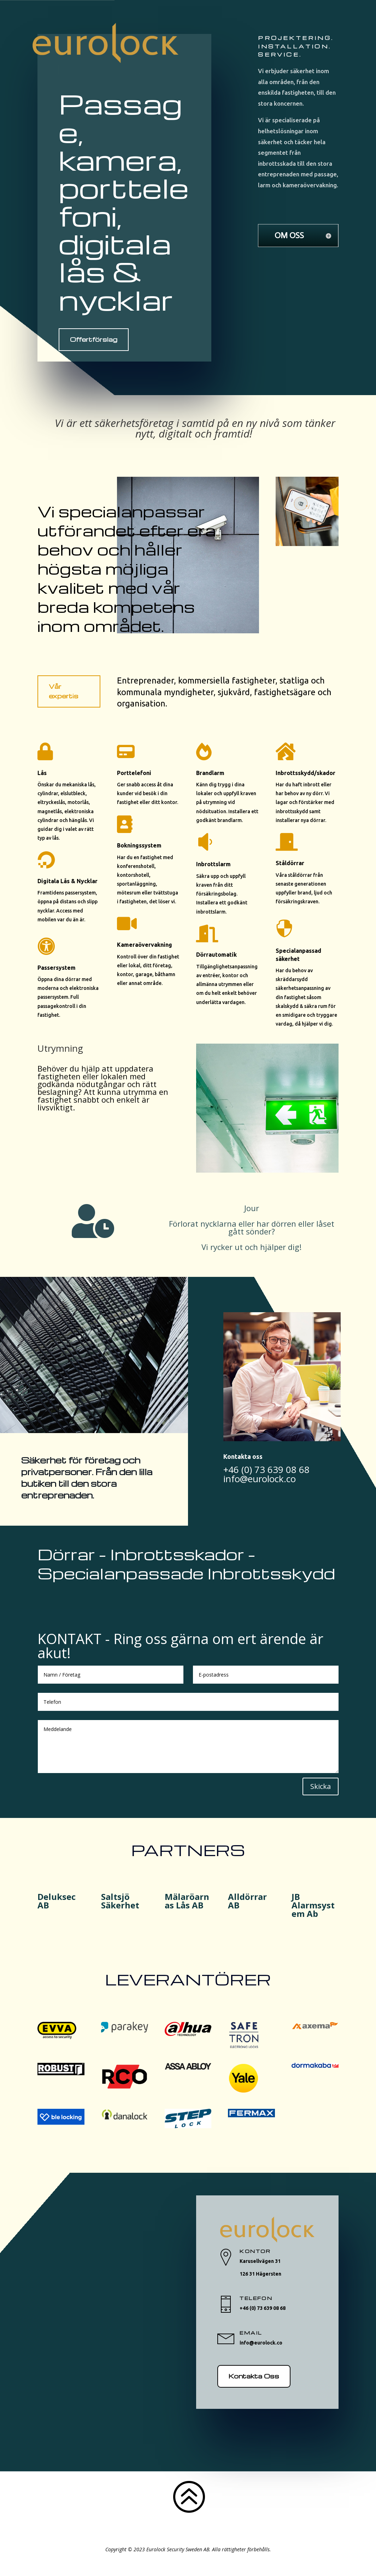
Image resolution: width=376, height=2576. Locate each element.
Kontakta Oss (254, 2376)
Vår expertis (63, 691)
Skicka (320, 1786)
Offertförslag (93, 339)
